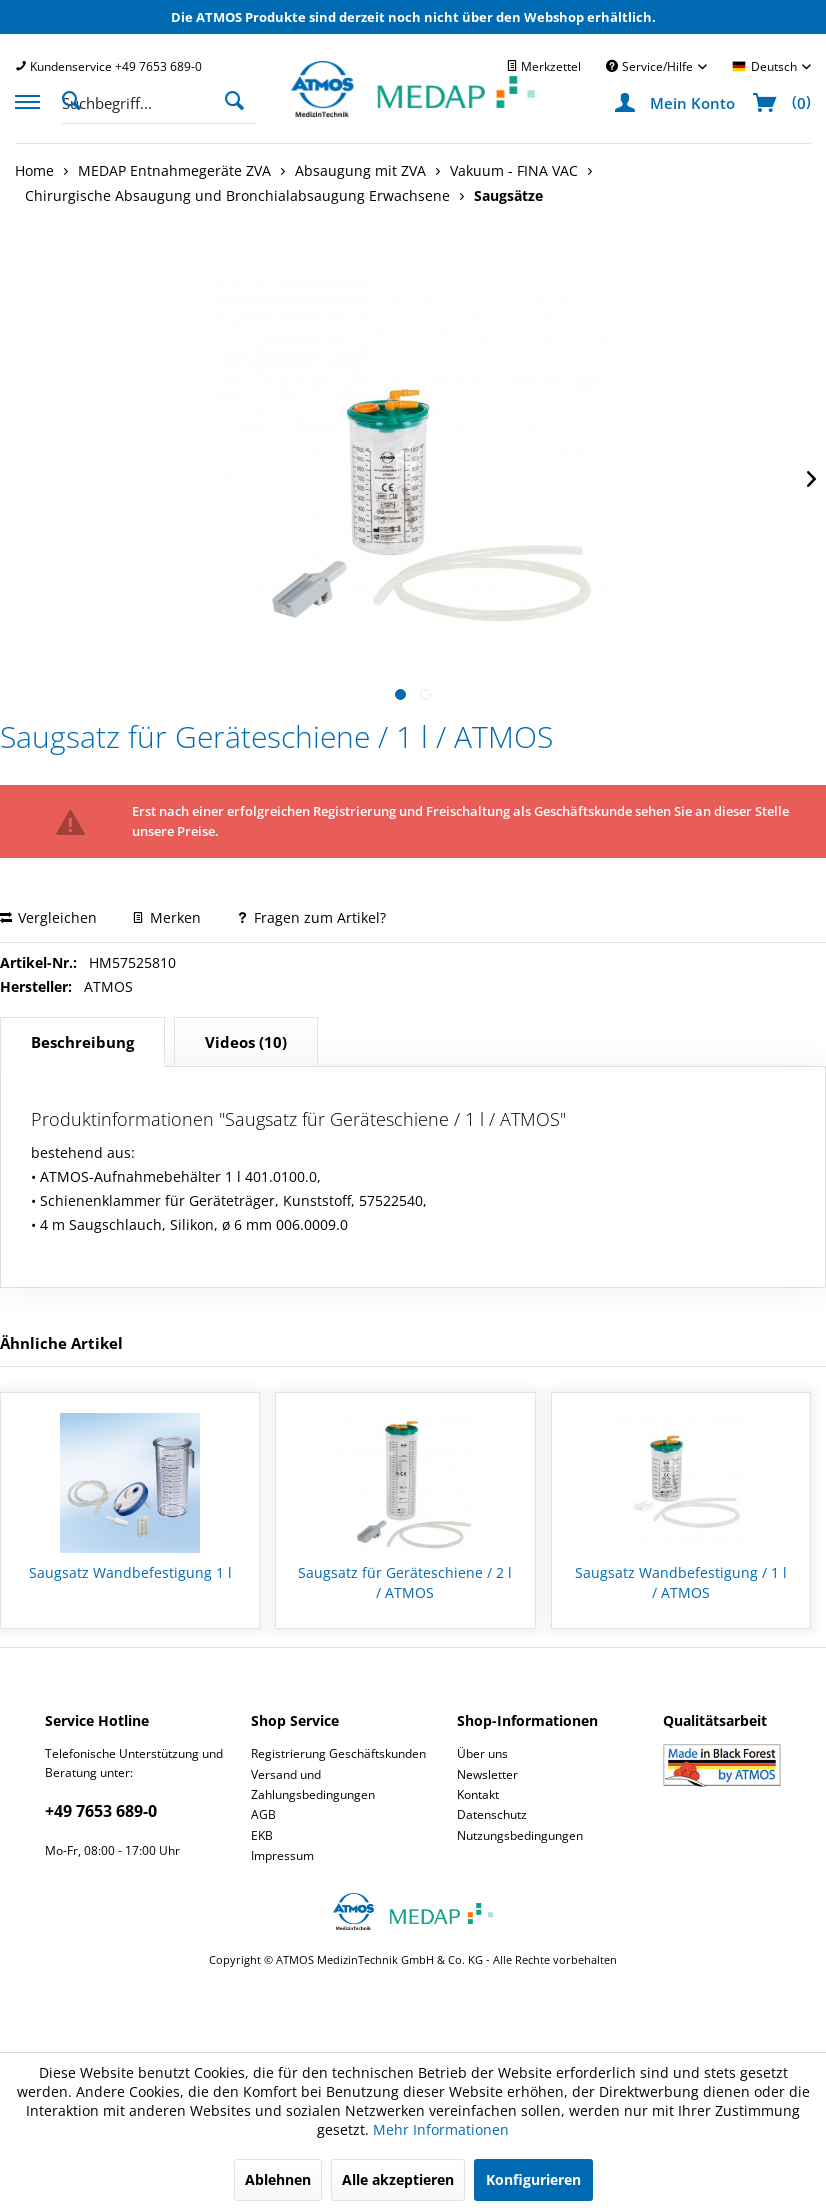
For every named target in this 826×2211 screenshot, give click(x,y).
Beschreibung (82, 1042)
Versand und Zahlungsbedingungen (313, 1784)
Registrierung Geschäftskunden (338, 1753)
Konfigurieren (533, 2179)
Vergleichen (48, 917)
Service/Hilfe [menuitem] (651, 66)
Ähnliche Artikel (61, 1343)
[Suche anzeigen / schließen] (77, 99)
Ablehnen (278, 2179)
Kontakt (478, 1794)
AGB (263, 1814)
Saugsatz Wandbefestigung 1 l (130, 1572)
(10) (246, 1042)
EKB (262, 1835)
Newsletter (487, 1774)
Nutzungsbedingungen (520, 1835)
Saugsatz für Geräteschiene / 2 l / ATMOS (405, 1582)
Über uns (482, 1753)
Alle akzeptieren (398, 2179)
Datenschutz (492, 1814)
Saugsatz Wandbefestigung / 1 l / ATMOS (681, 1582)
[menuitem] (108, 66)
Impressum (282, 1855)
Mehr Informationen (441, 2129)
